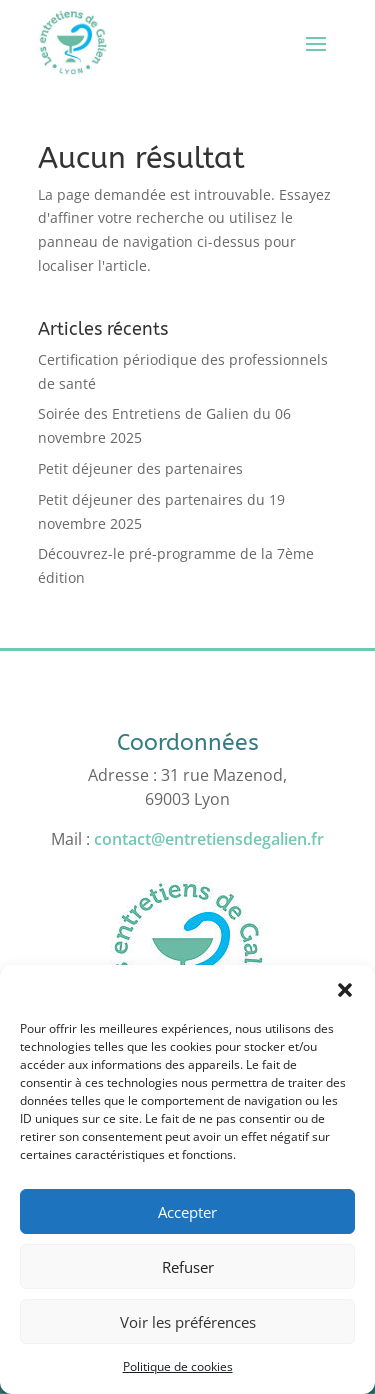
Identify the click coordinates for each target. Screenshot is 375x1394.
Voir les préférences (188, 1322)
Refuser (188, 1267)
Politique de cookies (178, 1366)
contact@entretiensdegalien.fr (209, 839)
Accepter (187, 1212)
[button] (345, 990)
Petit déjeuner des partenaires (140, 468)
